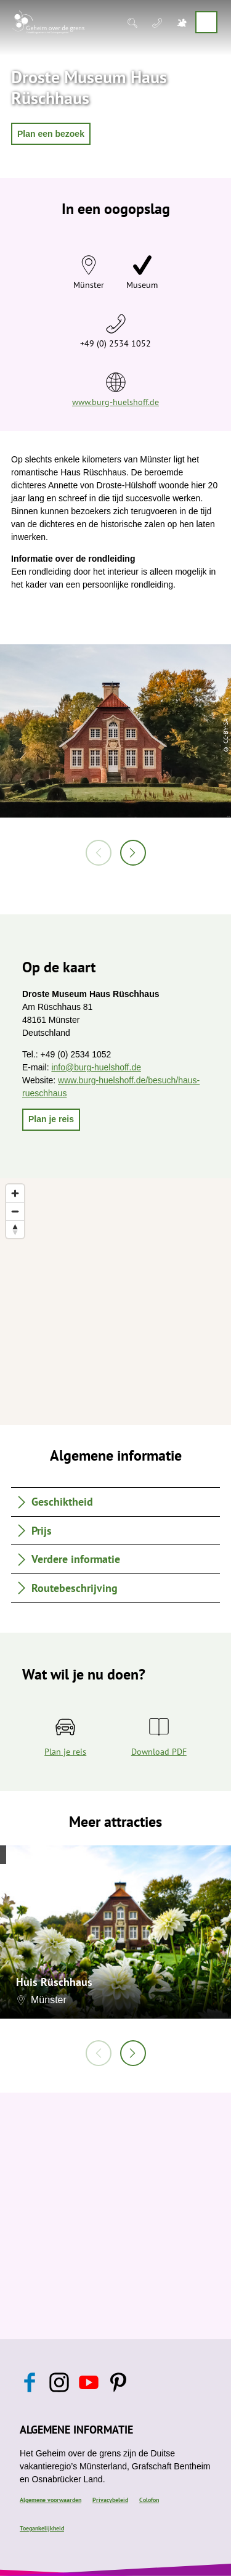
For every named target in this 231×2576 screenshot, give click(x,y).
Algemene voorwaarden (50, 2500)
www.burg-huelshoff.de (115, 402)
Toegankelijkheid (42, 2528)
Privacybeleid (110, 2500)
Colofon (149, 2500)
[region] (115, 1301)
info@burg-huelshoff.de (96, 1067)
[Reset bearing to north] (15, 1229)
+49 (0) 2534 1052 (115, 343)
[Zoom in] (15, 1193)
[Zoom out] (15, 1211)
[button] (51, 134)
